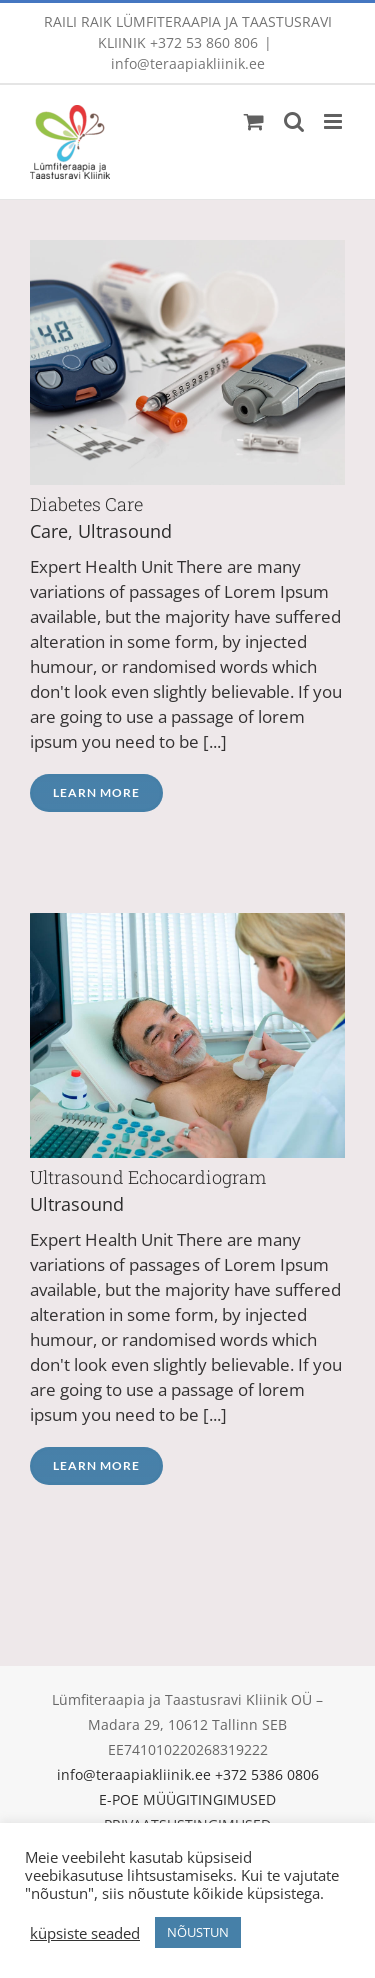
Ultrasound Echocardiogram (148, 1177)
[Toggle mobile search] (294, 121)
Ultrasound (125, 531)
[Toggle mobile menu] (334, 121)
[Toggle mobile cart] (254, 121)
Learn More (96, 792)
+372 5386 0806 (267, 1774)
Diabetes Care (86, 504)
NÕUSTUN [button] (198, 1932)
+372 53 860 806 (204, 42)
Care (49, 531)
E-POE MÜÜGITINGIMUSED (187, 1799)
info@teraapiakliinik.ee (188, 63)
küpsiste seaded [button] (85, 1933)
